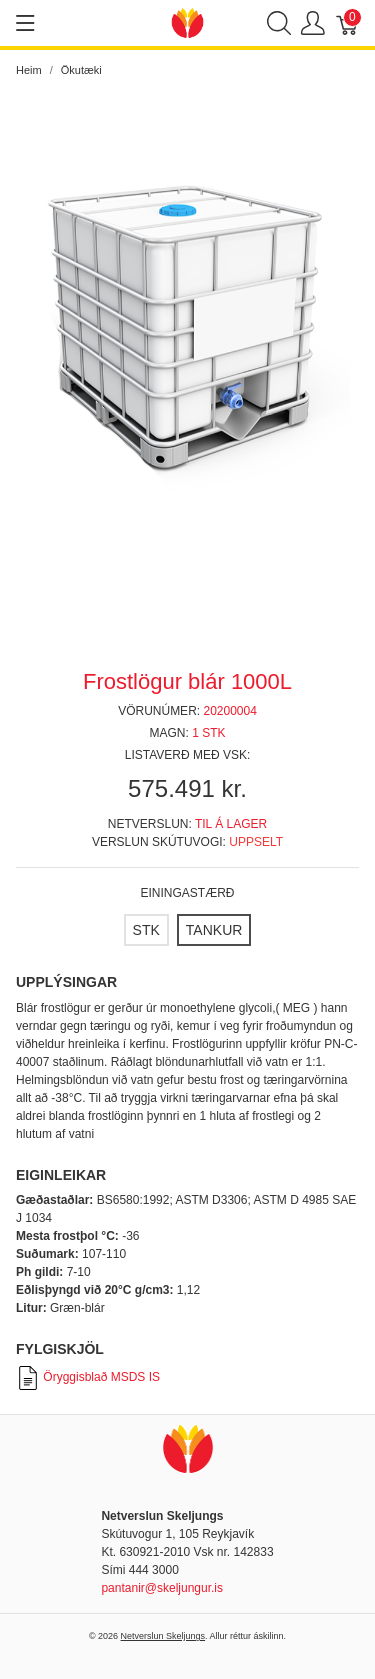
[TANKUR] (214, 930)
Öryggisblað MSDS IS (88, 1377)
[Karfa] (348, 23)
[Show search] (279, 23)
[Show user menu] (313, 23)
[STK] (146, 930)
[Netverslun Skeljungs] (188, 21)
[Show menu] (25, 23)
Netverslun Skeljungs (163, 1636)
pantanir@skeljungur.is (162, 1588)
